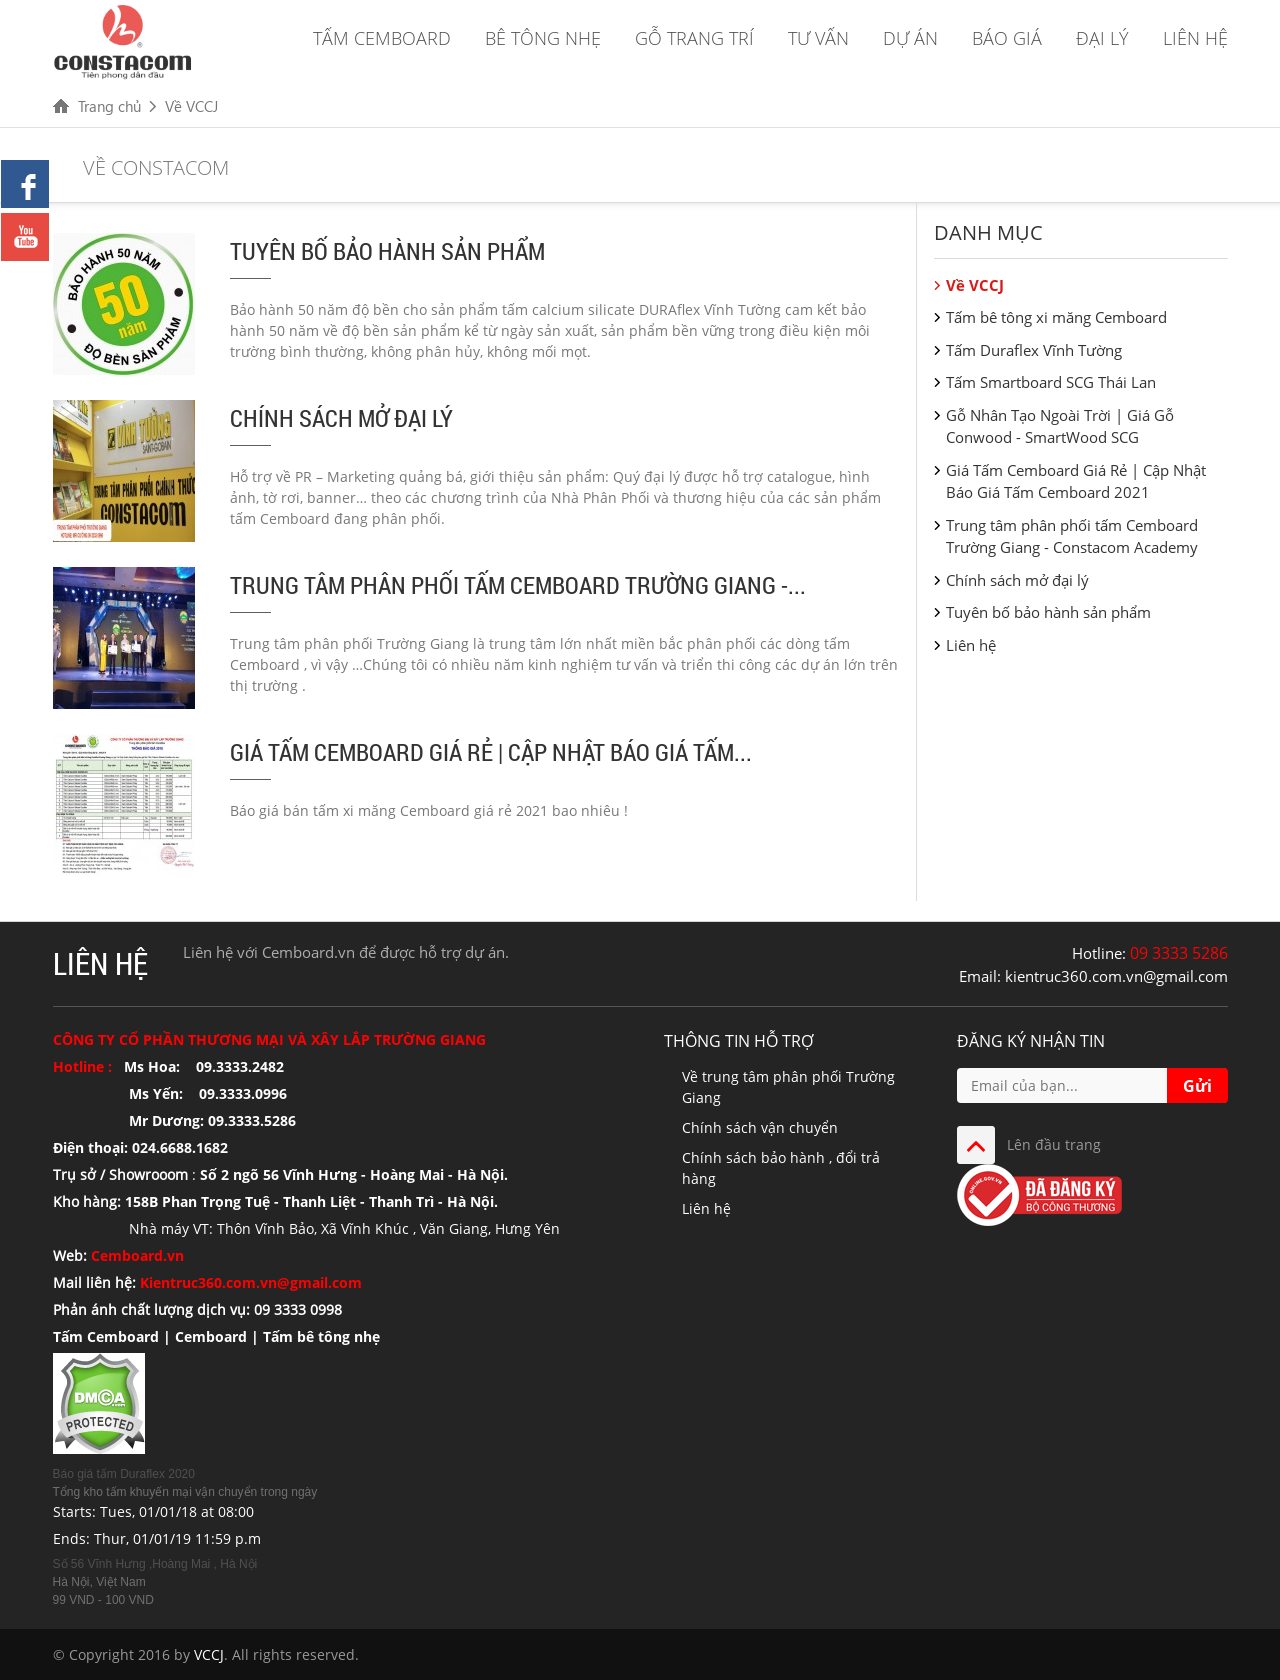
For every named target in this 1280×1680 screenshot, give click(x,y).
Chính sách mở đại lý (341, 418)
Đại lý (1102, 38)
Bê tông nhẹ (543, 38)
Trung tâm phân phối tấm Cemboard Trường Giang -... (518, 585)
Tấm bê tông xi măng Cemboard (1056, 317)
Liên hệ (1195, 38)
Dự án (910, 38)
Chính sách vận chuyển (760, 1127)
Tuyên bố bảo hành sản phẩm (387, 251)
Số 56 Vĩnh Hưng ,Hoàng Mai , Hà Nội (155, 1564)
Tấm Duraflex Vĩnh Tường (1034, 350)
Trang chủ (109, 106)
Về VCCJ (191, 106)
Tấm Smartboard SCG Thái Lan (1051, 382)
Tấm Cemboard (382, 38)
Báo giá (1007, 38)
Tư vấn (818, 38)
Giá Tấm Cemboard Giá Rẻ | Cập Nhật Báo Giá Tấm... (491, 752)
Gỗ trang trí (694, 38)
